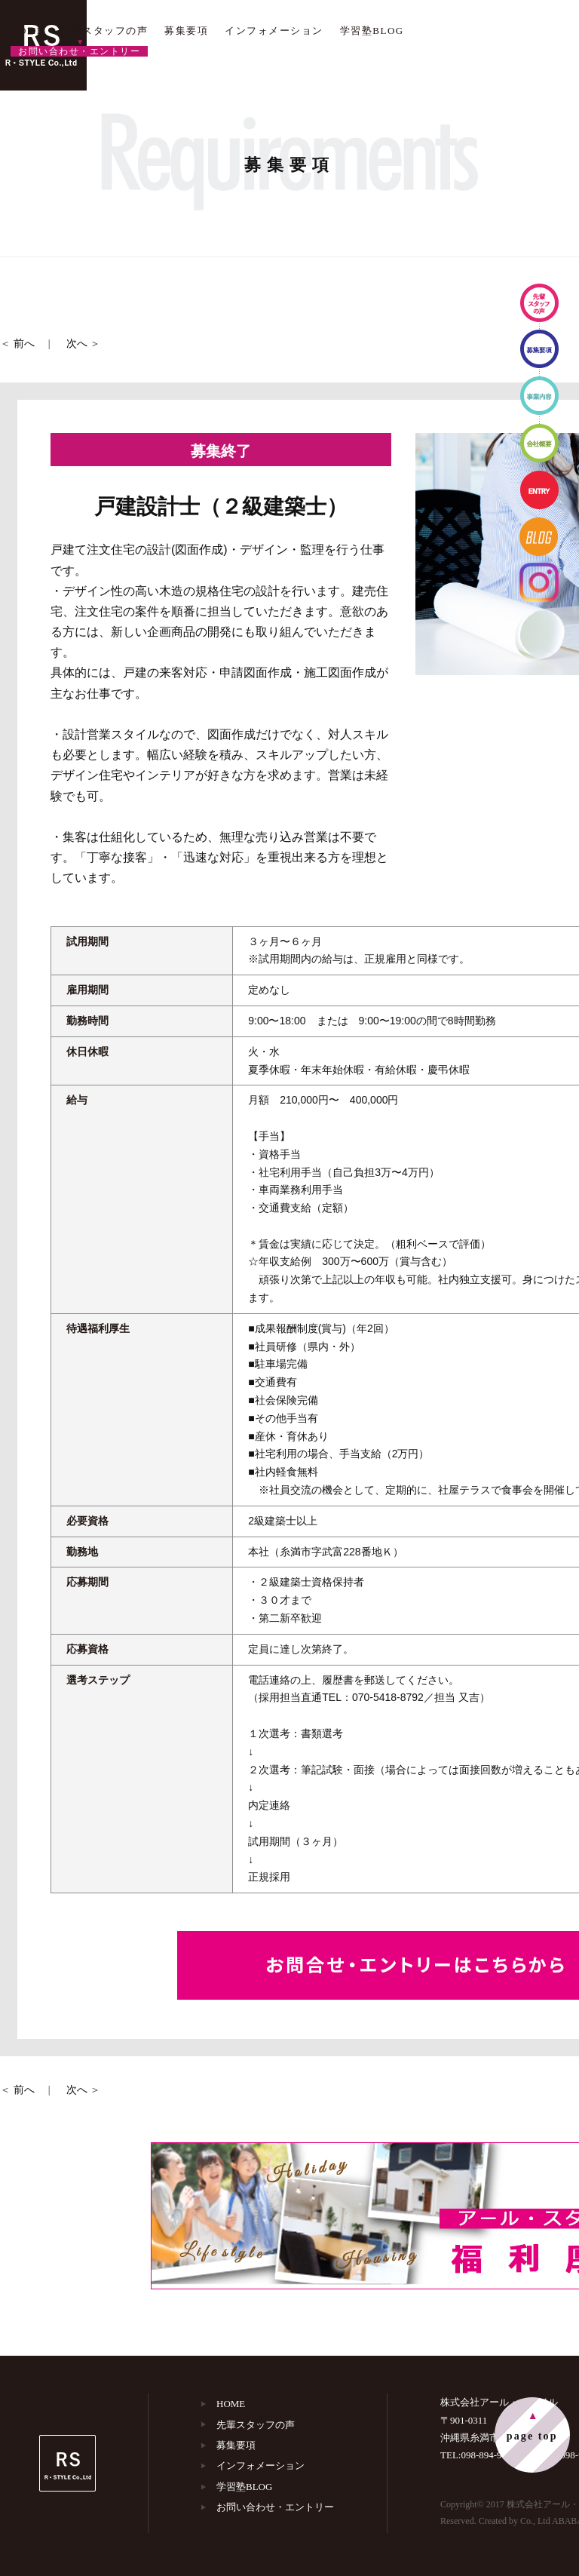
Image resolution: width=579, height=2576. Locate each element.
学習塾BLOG (372, 30)
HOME (27, 30)
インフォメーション (274, 30)
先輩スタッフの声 (104, 30)
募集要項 (186, 30)
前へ (24, 343)
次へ (76, 343)
